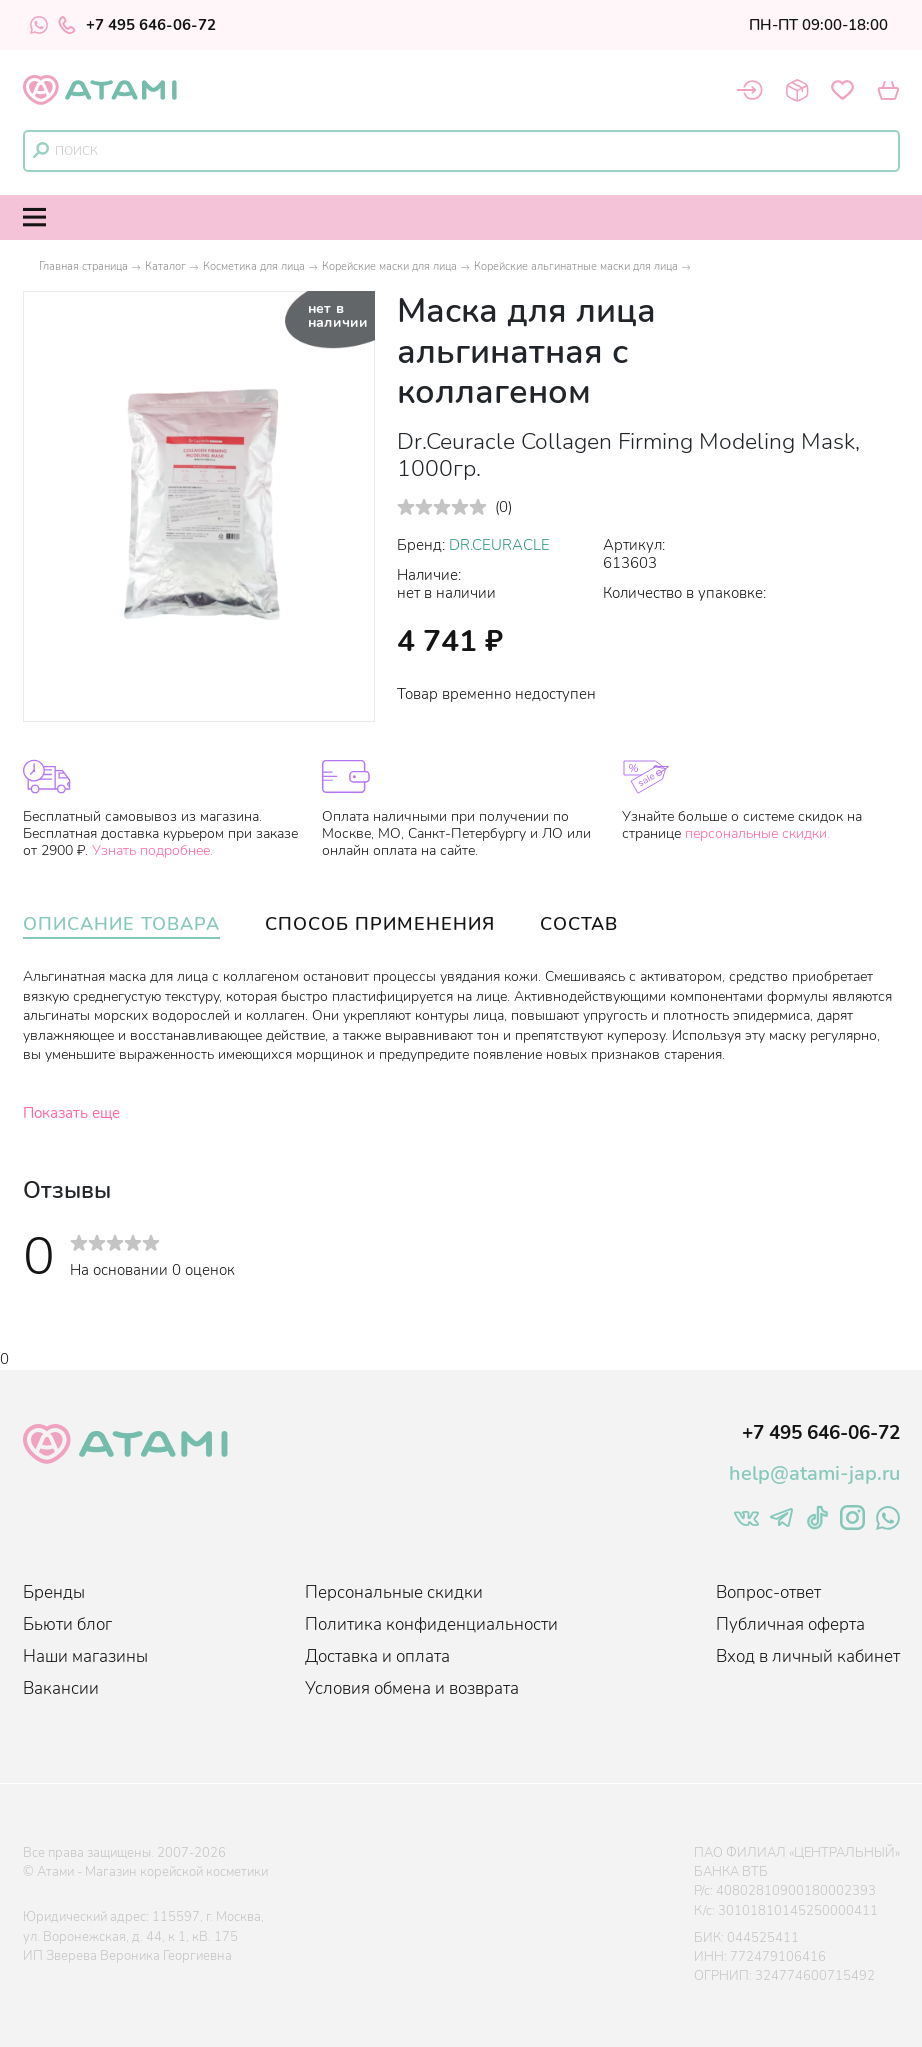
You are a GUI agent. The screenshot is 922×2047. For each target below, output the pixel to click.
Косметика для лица (254, 266)
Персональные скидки (394, 1592)
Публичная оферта (790, 1624)
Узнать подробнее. (152, 850)
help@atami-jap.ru (814, 1473)
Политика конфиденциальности (431, 1624)
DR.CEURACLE (499, 545)
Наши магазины (85, 1656)
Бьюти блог (67, 1624)
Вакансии (61, 1688)
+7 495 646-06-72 (137, 25)
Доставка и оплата (377, 1656)
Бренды (54, 1592)
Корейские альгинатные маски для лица (576, 266)
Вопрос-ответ (768, 1592)
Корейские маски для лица (389, 266)
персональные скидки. (757, 833)
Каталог (165, 266)
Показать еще (71, 1113)
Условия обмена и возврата (412, 1688)
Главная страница (83, 266)
